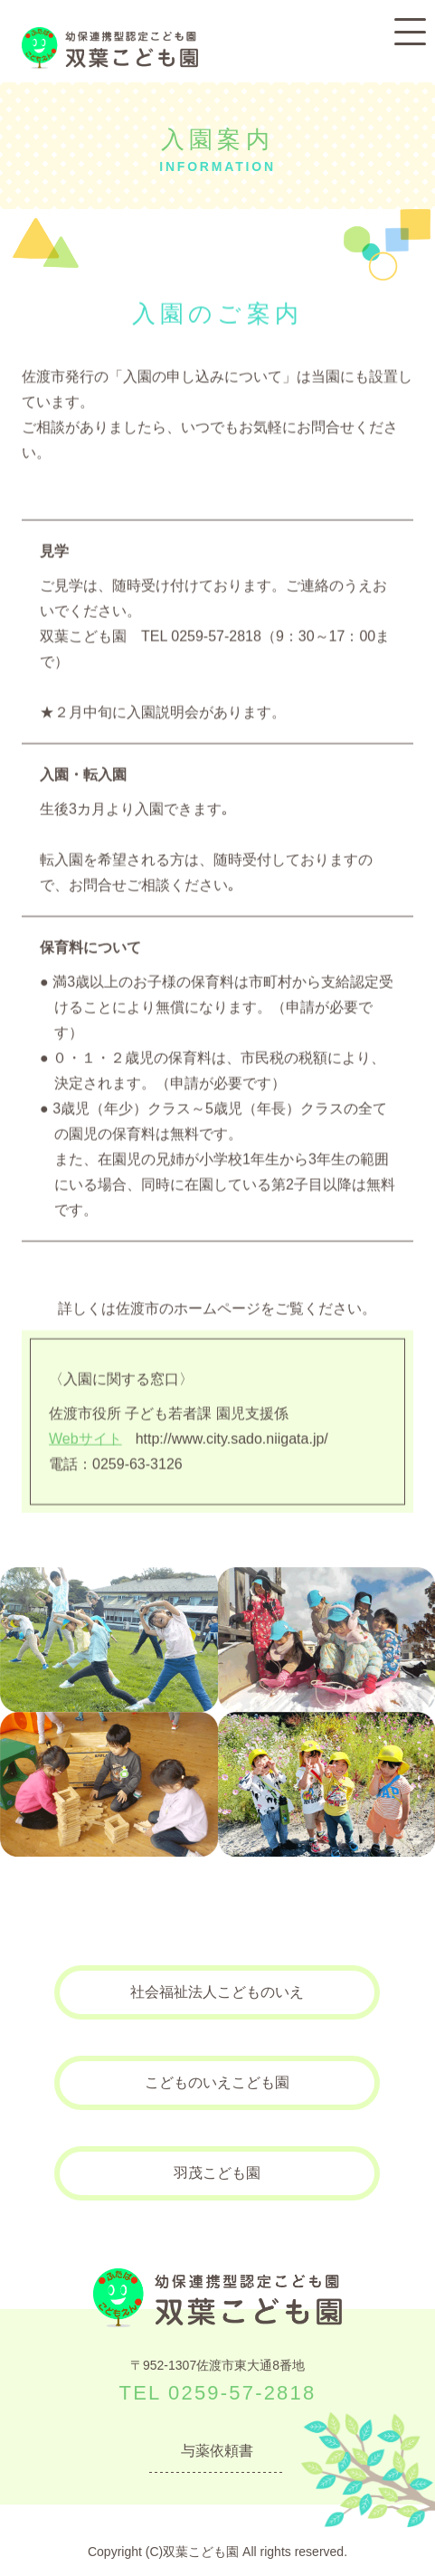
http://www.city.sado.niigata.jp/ (188, 1438)
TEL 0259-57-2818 (218, 2392)
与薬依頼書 (217, 2450)
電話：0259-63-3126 (116, 1463)
